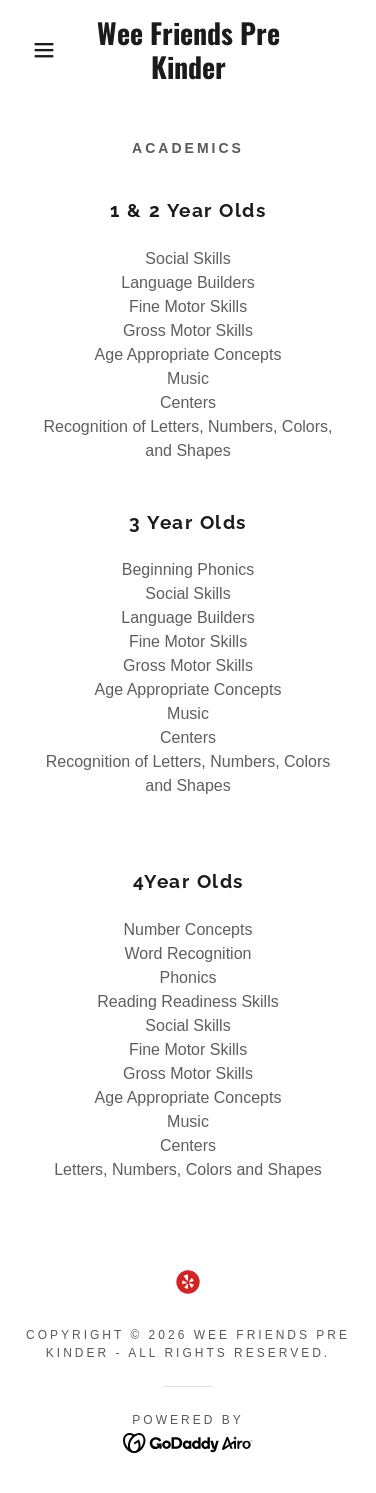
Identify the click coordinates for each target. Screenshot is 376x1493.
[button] (29, 50)
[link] (188, 49)
